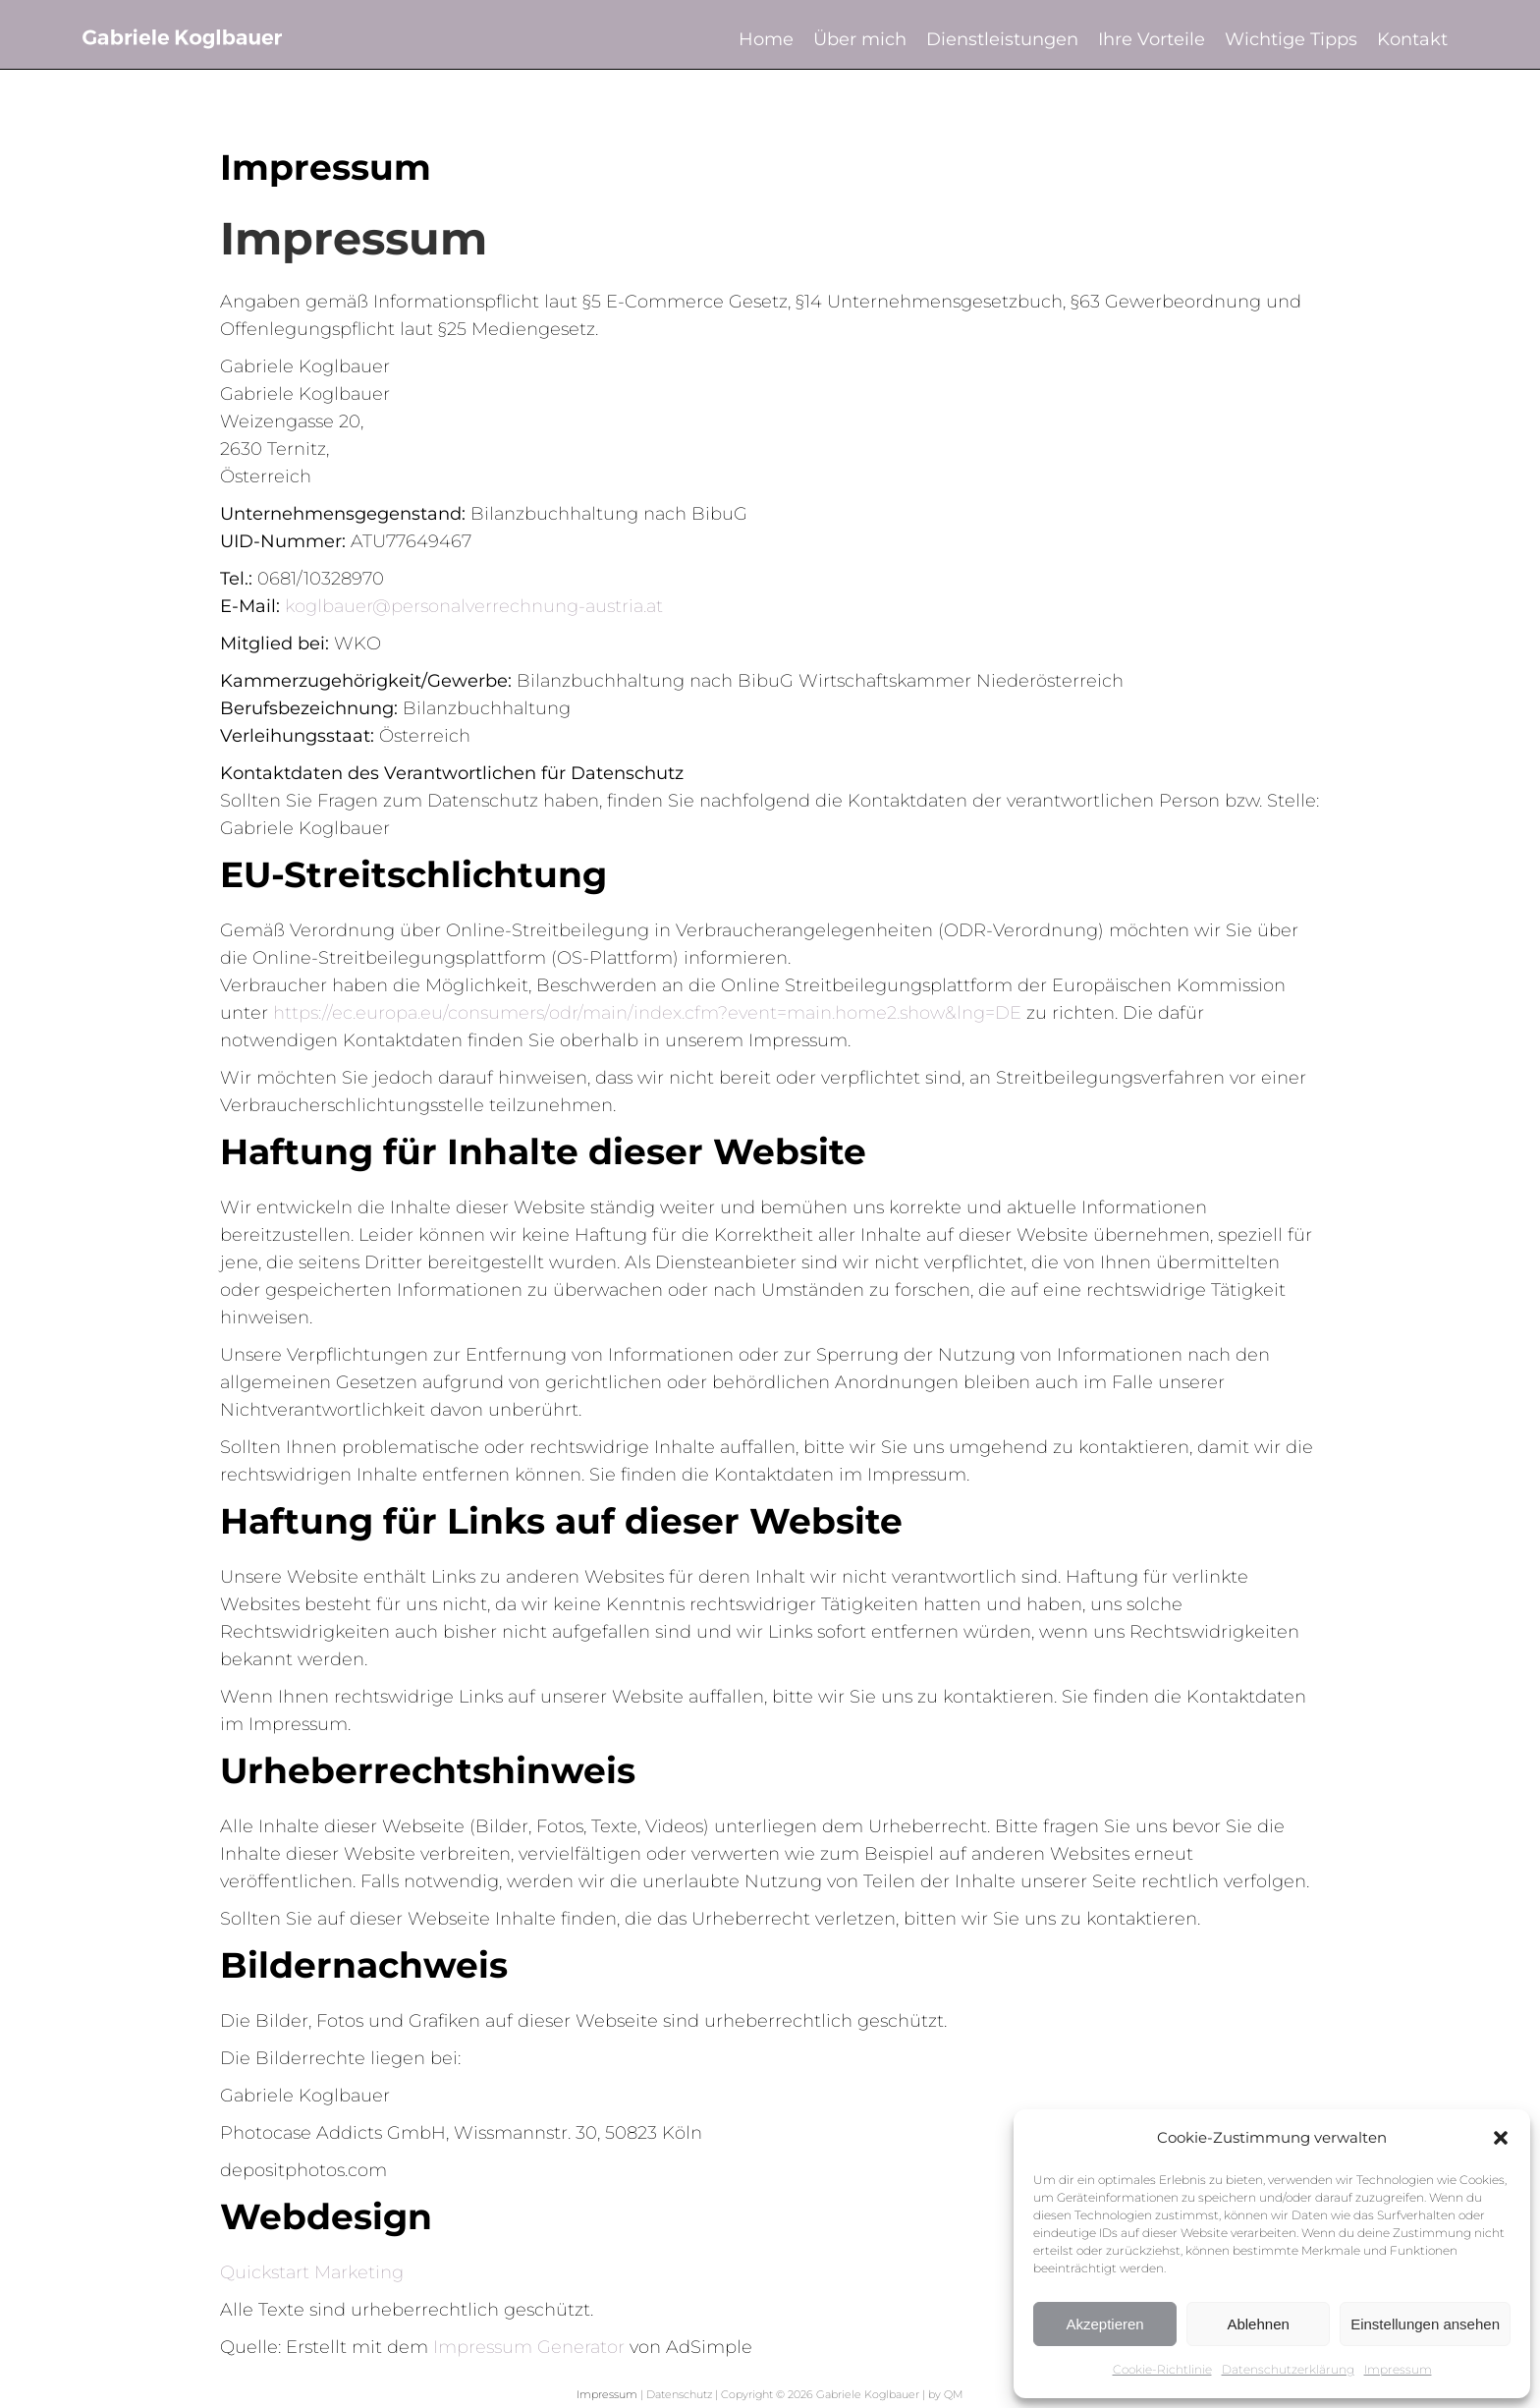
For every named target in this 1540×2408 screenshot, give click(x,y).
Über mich (860, 39)
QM (953, 2394)
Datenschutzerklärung (1288, 2369)
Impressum (1398, 2369)
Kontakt (1412, 39)
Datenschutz (679, 2394)
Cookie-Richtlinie (1162, 2369)
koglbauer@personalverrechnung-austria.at (474, 606)
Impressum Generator (529, 2347)
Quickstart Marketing (312, 2272)
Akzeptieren (1104, 2324)
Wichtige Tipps (1291, 39)
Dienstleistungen (1002, 39)
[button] (1501, 2138)
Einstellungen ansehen (1425, 2324)
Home (766, 39)
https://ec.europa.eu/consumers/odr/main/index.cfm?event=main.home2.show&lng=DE (647, 1013)
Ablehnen (1258, 2324)
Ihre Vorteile (1151, 39)
